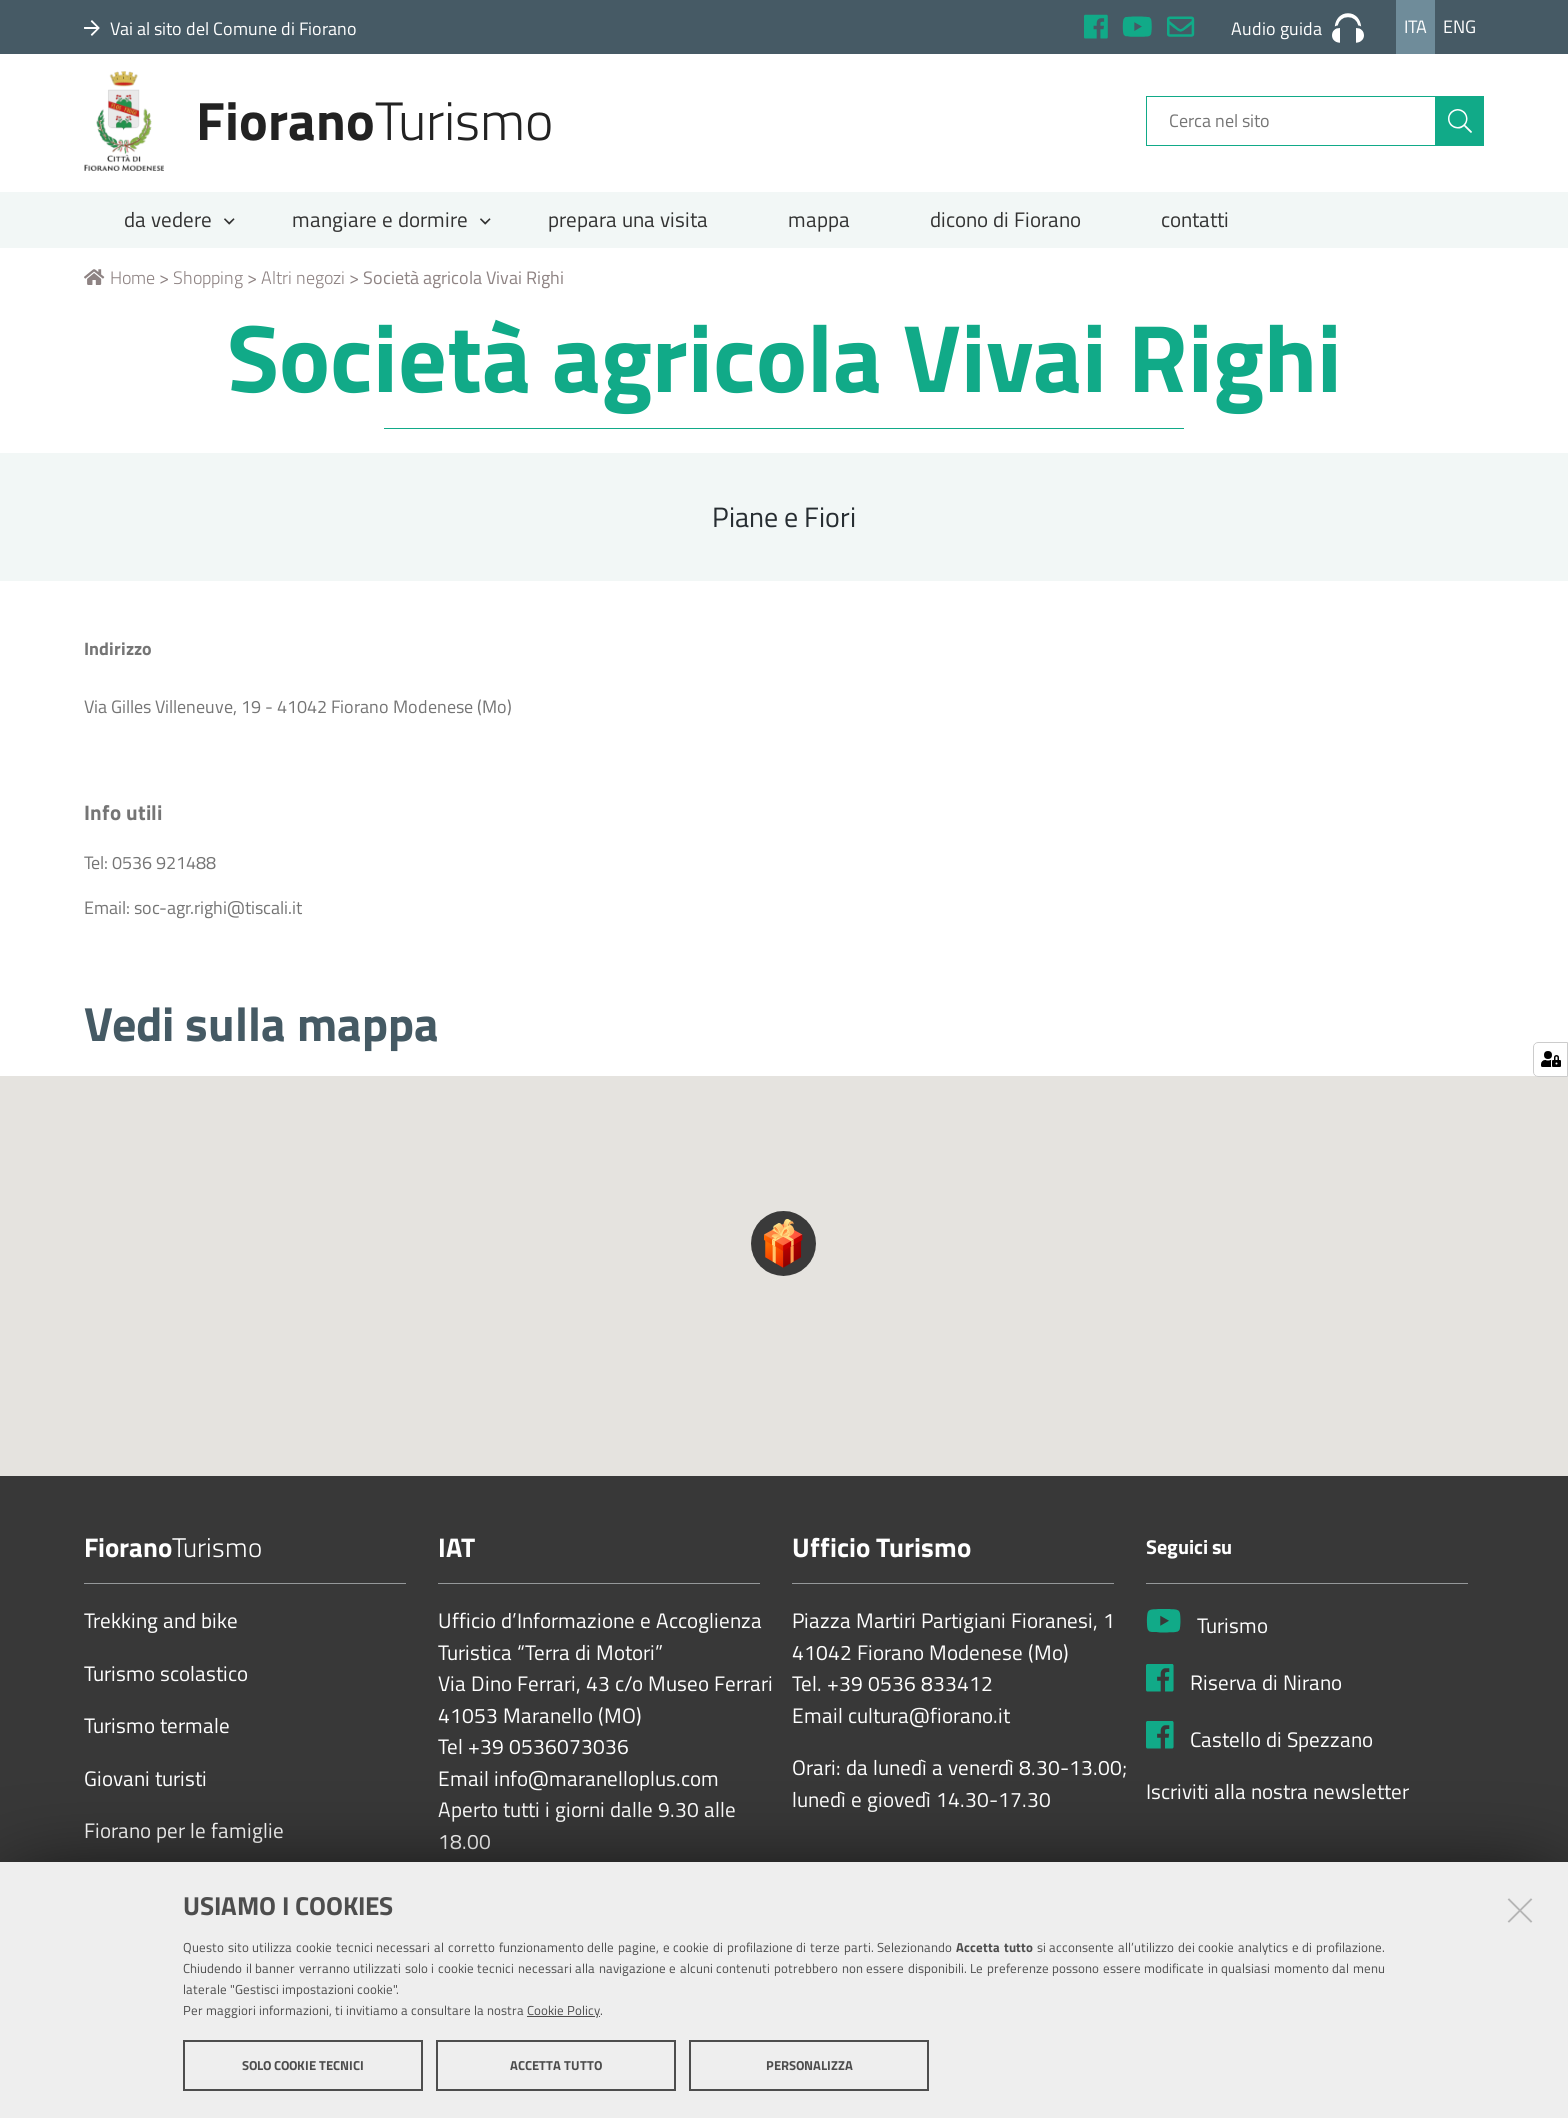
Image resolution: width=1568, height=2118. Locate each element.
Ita (1415, 26)
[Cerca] (1460, 133)
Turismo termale (157, 1746)
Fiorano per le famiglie (184, 1851)
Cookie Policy (563, 2011)
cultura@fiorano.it (929, 1735)
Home (119, 296)
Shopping (208, 296)
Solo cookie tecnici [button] (303, 2066)
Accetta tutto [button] (556, 2066)
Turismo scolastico (166, 1693)
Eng (1459, 26)
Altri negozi (303, 296)
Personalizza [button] (809, 2066)
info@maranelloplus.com (606, 1798)
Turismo (1232, 1645)
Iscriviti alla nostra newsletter (1277, 1812)
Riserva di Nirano (1266, 1702)
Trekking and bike (161, 1641)
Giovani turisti (145, 1798)
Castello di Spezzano (1281, 1759)
